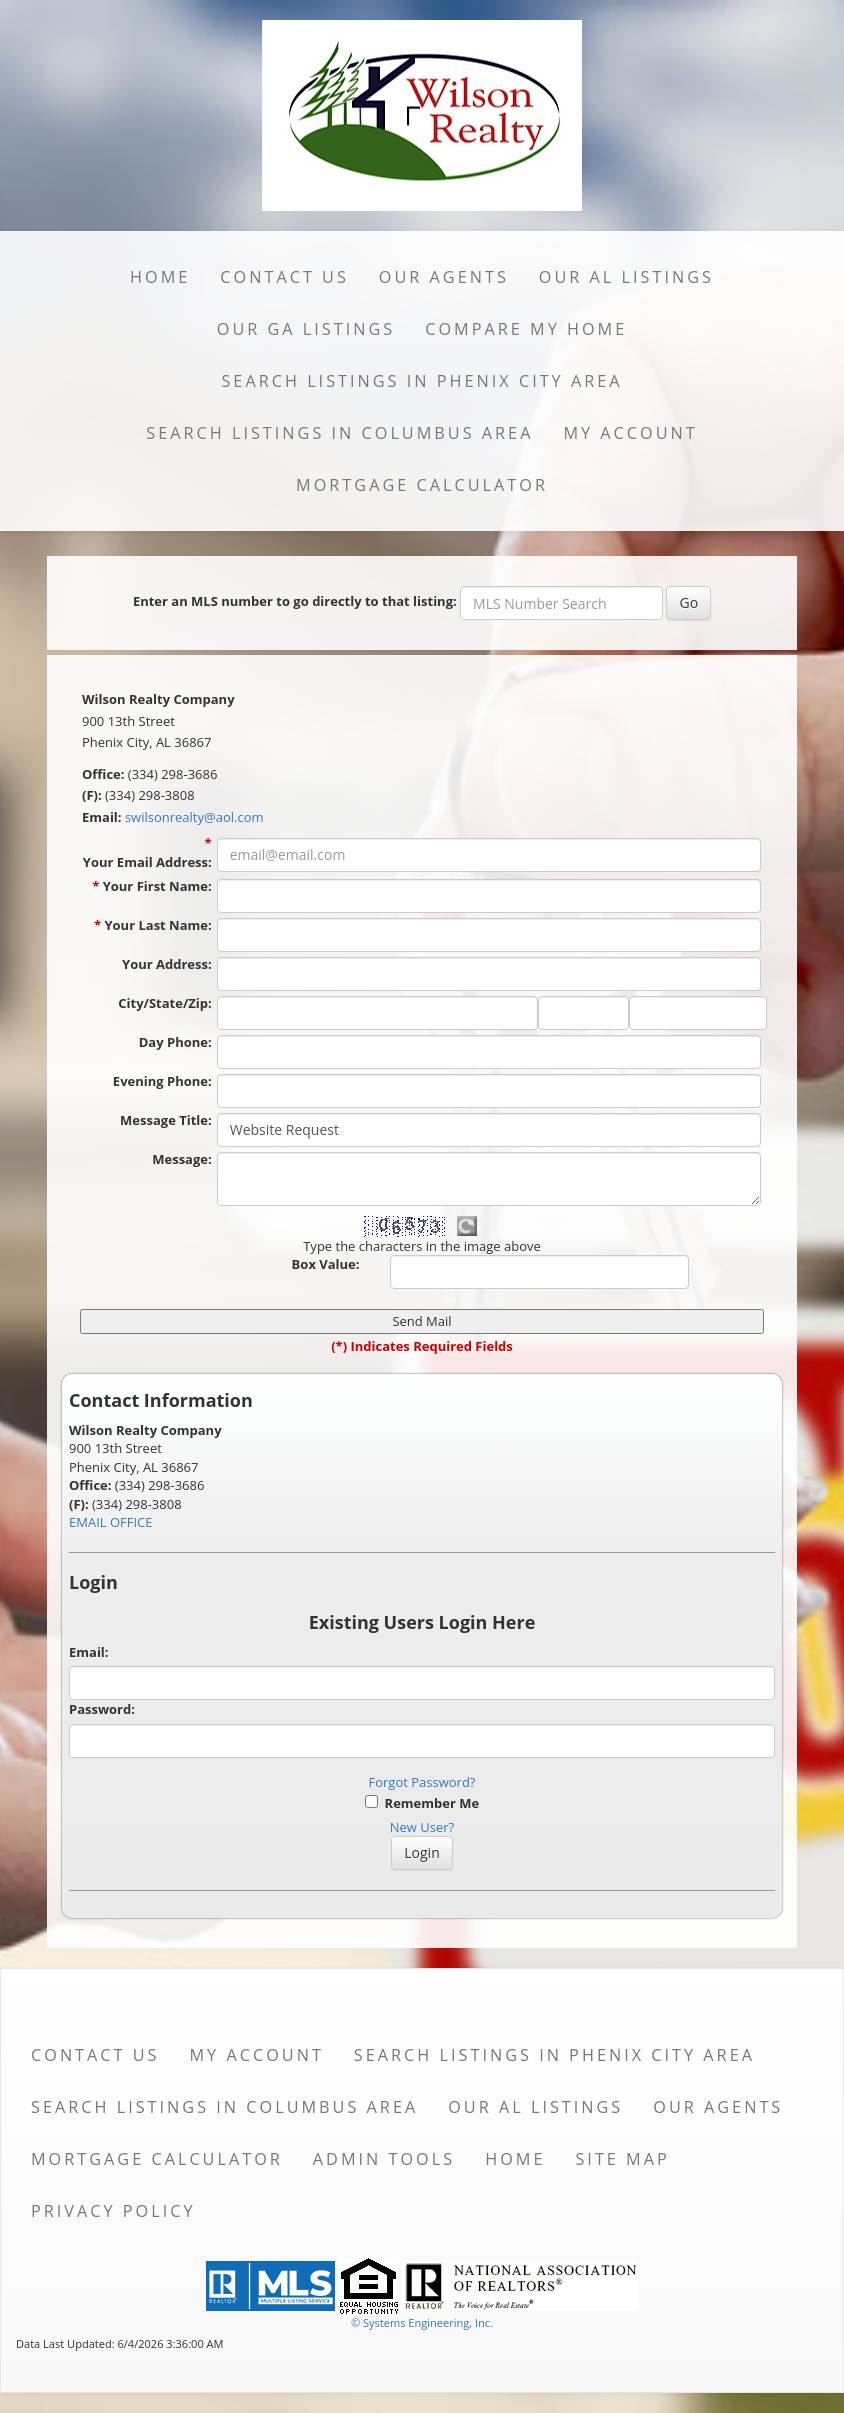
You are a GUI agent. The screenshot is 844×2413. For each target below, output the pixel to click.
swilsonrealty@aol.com (194, 817)
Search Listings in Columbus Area (339, 433)
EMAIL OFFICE (111, 1522)
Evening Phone (162, 1081)
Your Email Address (147, 862)
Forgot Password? (422, 1782)
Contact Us (284, 277)
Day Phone (175, 1042)
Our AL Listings (626, 277)
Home (160, 277)
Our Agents (444, 277)
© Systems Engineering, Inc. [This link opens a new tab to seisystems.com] (422, 2322)
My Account (630, 433)
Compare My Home (526, 329)
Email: (89, 1652)
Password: (102, 1709)
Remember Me (422, 1803)
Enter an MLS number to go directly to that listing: (295, 601)
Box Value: (326, 1264)
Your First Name (157, 886)
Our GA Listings (306, 329)
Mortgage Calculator (422, 485)
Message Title (166, 1120)
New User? (422, 1827)
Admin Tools (384, 2159)
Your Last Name (157, 925)
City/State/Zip (164, 1003)
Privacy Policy (113, 2211)
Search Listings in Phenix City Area (421, 381)
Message (181, 1159)
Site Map (622, 2159)
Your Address (167, 964)
